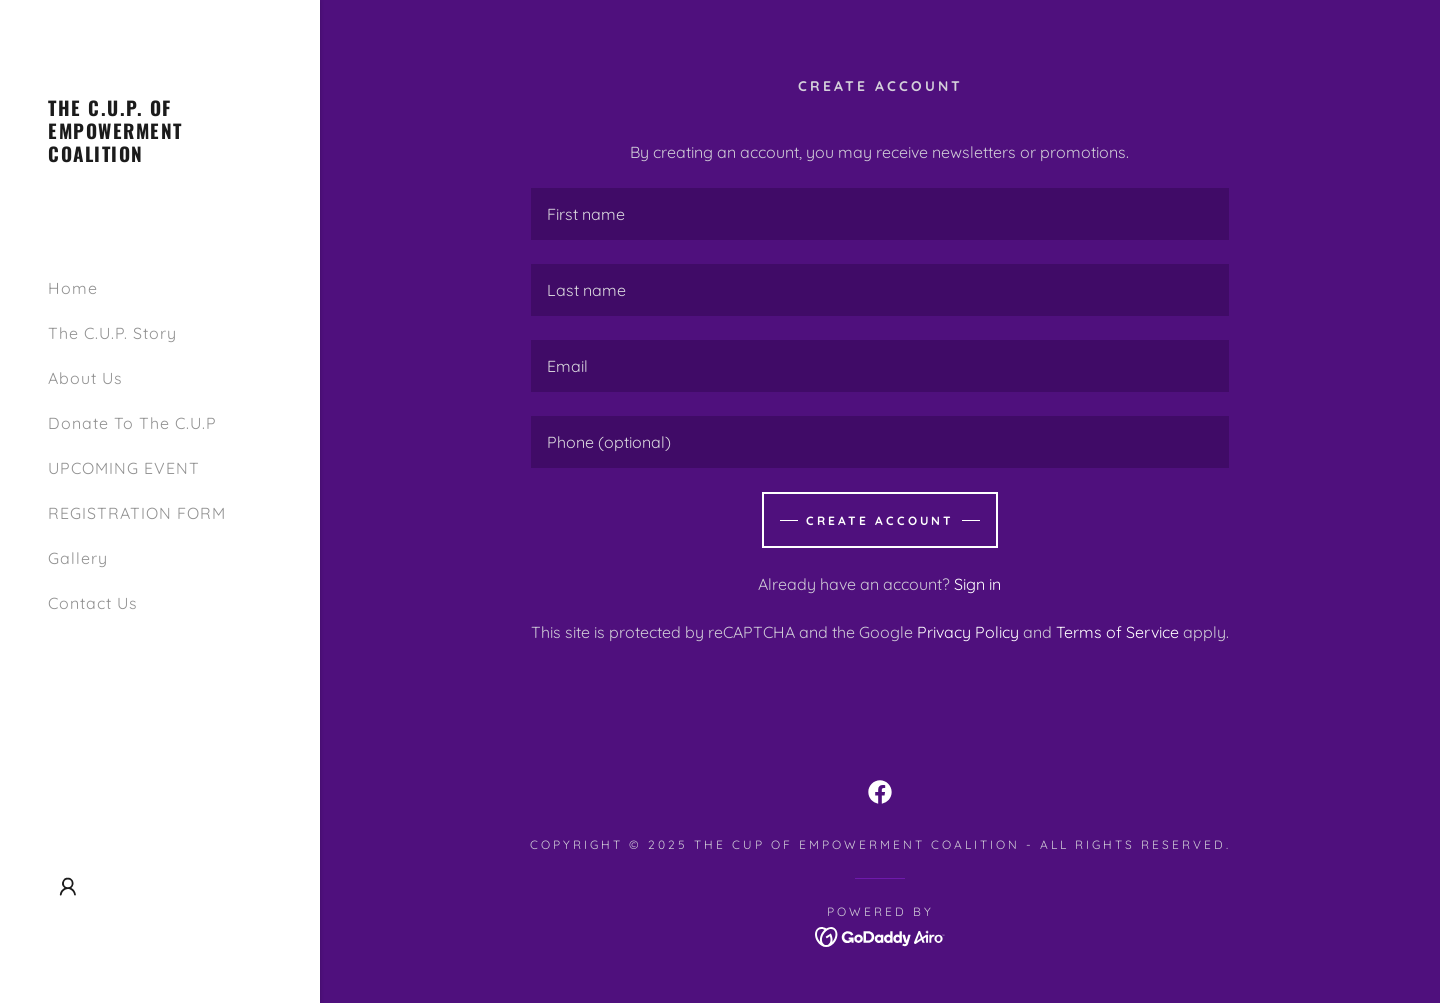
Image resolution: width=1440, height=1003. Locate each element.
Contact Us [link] (93, 603)
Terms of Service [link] (1117, 632)
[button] (68, 887)
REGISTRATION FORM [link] (137, 513)
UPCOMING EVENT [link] (124, 468)
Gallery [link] (78, 558)
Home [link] (73, 288)
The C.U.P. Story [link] (112, 333)
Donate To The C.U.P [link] (132, 423)
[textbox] (880, 214)
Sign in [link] (977, 584)
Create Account (880, 520)
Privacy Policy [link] (968, 632)
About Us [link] (85, 378)
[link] (160, 156)
